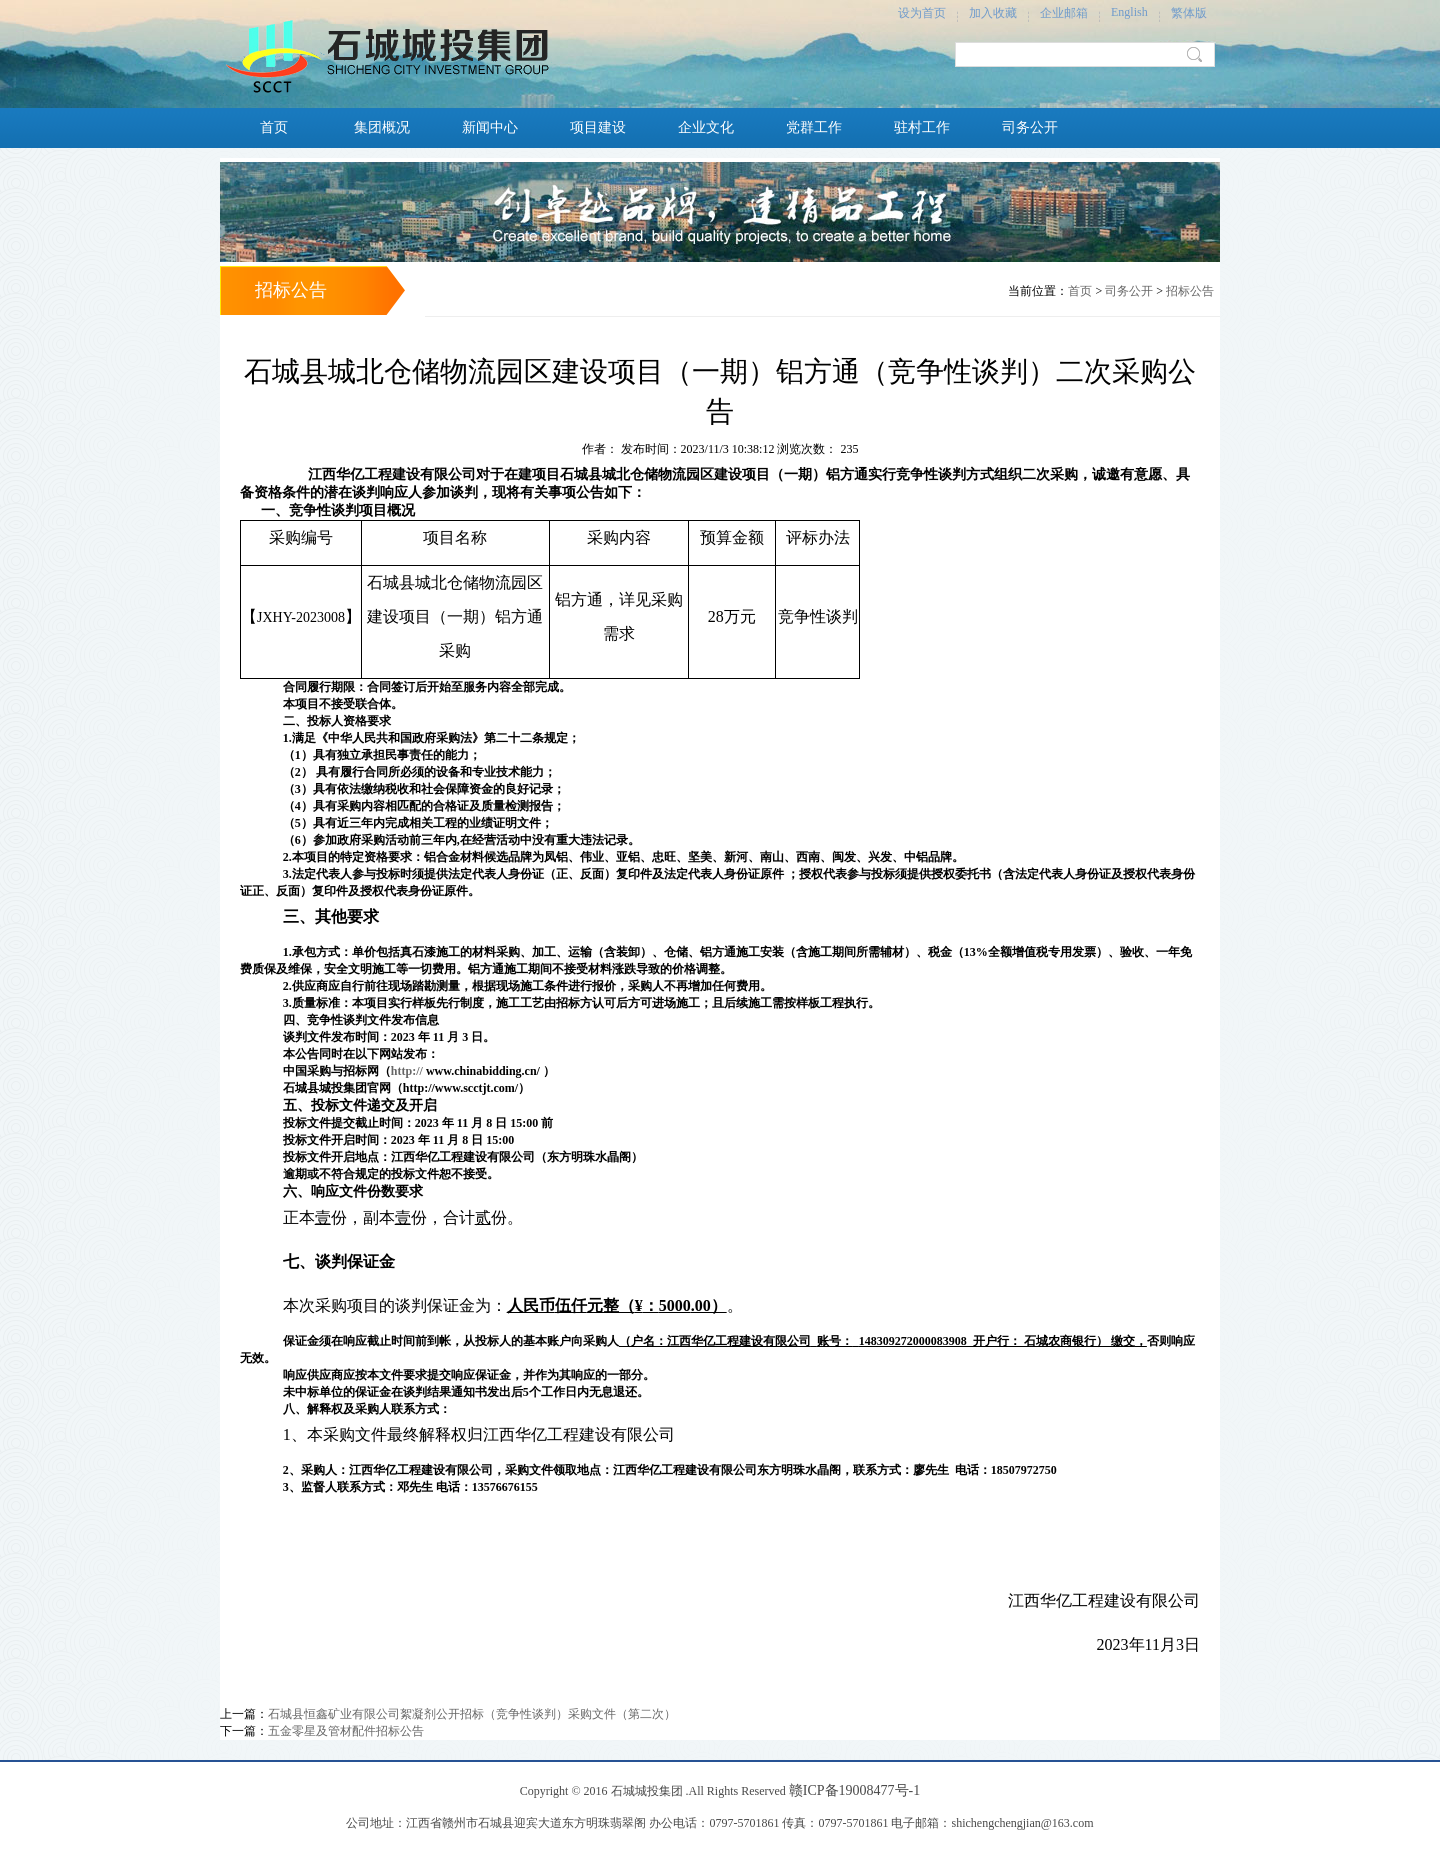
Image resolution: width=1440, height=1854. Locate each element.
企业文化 (706, 127)
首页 (274, 127)
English (1129, 12)
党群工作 (814, 127)
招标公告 (1190, 291)
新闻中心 (490, 127)
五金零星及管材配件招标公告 (346, 1731)
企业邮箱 (1064, 13)
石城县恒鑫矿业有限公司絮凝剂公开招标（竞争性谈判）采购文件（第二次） (472, 1714)
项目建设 (598, 127)
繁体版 (1189, 13)
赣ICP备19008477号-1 (854, 1790)
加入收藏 (993, 13)
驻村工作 (922, 127)
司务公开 (1030, 127)
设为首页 (922, 13)
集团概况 (382, 127)
